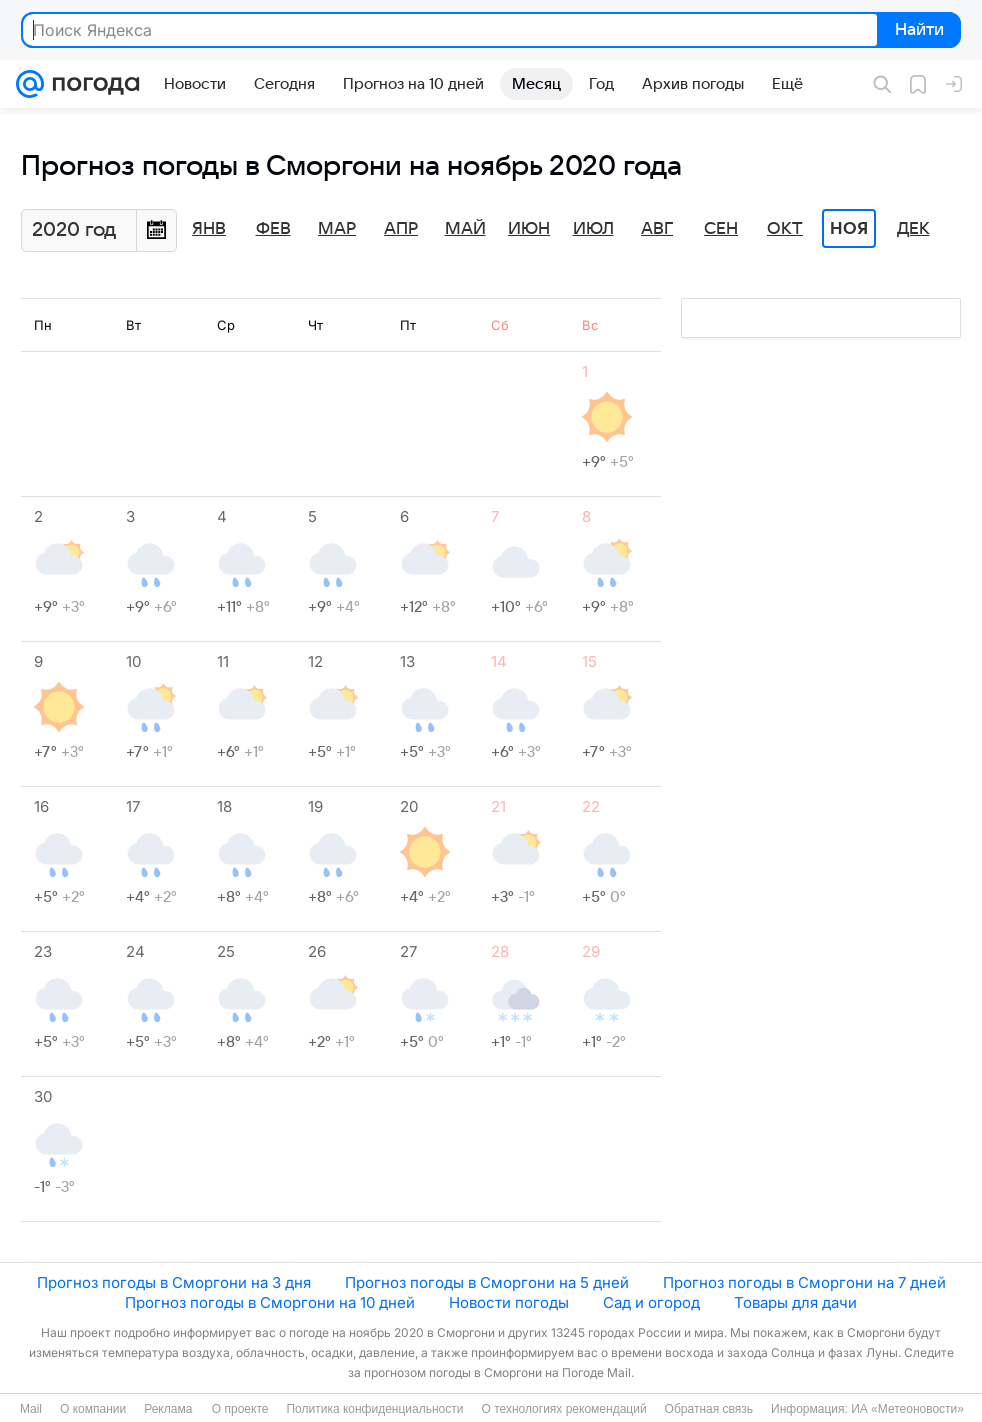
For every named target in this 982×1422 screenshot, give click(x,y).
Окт (785, 229)
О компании (93, 1409)
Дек (913, 229)
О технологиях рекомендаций (563, 1409)
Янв (209, 229)
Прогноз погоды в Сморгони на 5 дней (487, 1282)
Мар (337, 229)
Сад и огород (651, 1302)
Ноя (849, 229)
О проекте (240, 1409)
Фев (273, 229)
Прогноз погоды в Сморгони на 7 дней (804, 1282)
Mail (31, 1409)
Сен (721, 229)
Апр (401, 229)
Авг (657, 229)
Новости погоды (509, 1302)
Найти (917, 31)
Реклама (168, 1409)
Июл (593, 229)
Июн (529, 229)
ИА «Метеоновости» (907, 1409)
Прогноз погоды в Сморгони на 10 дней (270, 1302)
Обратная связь (709, 1409)
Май (465, 229)
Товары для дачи (795, 1302)
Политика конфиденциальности (374, 1409)
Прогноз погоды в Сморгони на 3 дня (174, 1282)
